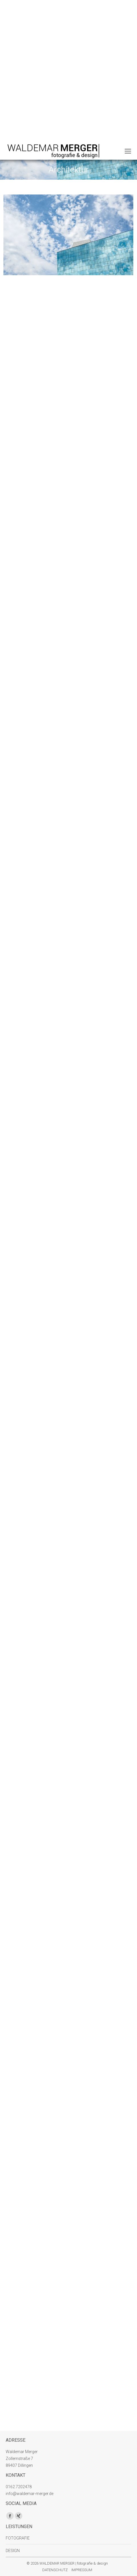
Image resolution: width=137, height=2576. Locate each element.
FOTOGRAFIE (18, 2538)
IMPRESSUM (81, 2570)
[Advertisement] (68, 71)
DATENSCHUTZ (55, 2570)
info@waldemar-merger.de (29, 2493)
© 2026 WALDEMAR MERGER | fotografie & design (67, 2563)
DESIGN (13, 2550)
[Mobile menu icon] (127, 151)
